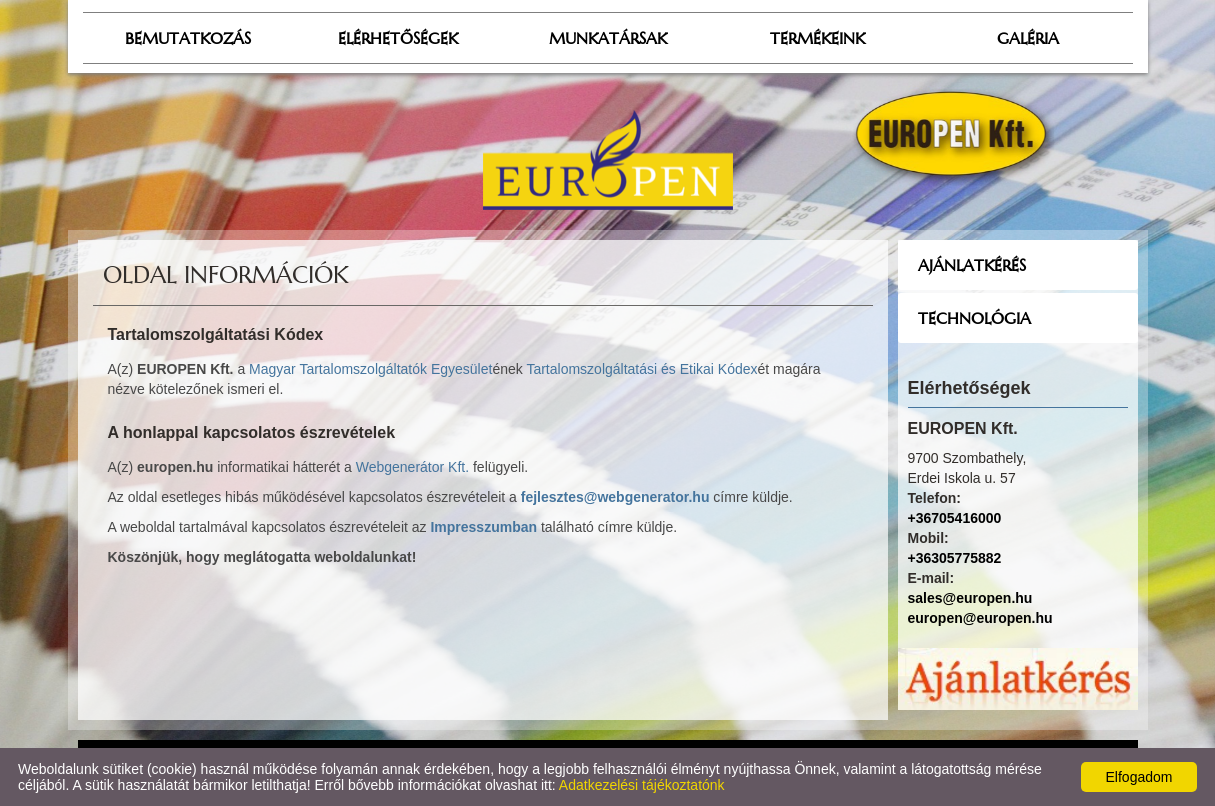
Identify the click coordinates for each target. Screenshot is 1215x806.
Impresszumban (483, 527)
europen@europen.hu (980, 618)
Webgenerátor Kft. (412, 467)
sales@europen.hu (970, 598)
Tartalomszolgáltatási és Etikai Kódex (641, 369)
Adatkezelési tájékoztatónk (642, 785)
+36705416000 (955, 518)
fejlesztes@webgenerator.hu (615, 497)
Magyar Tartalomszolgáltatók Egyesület (370, 369)
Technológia (974, 318)
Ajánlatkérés (972, 265)
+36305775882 (955, 558)
